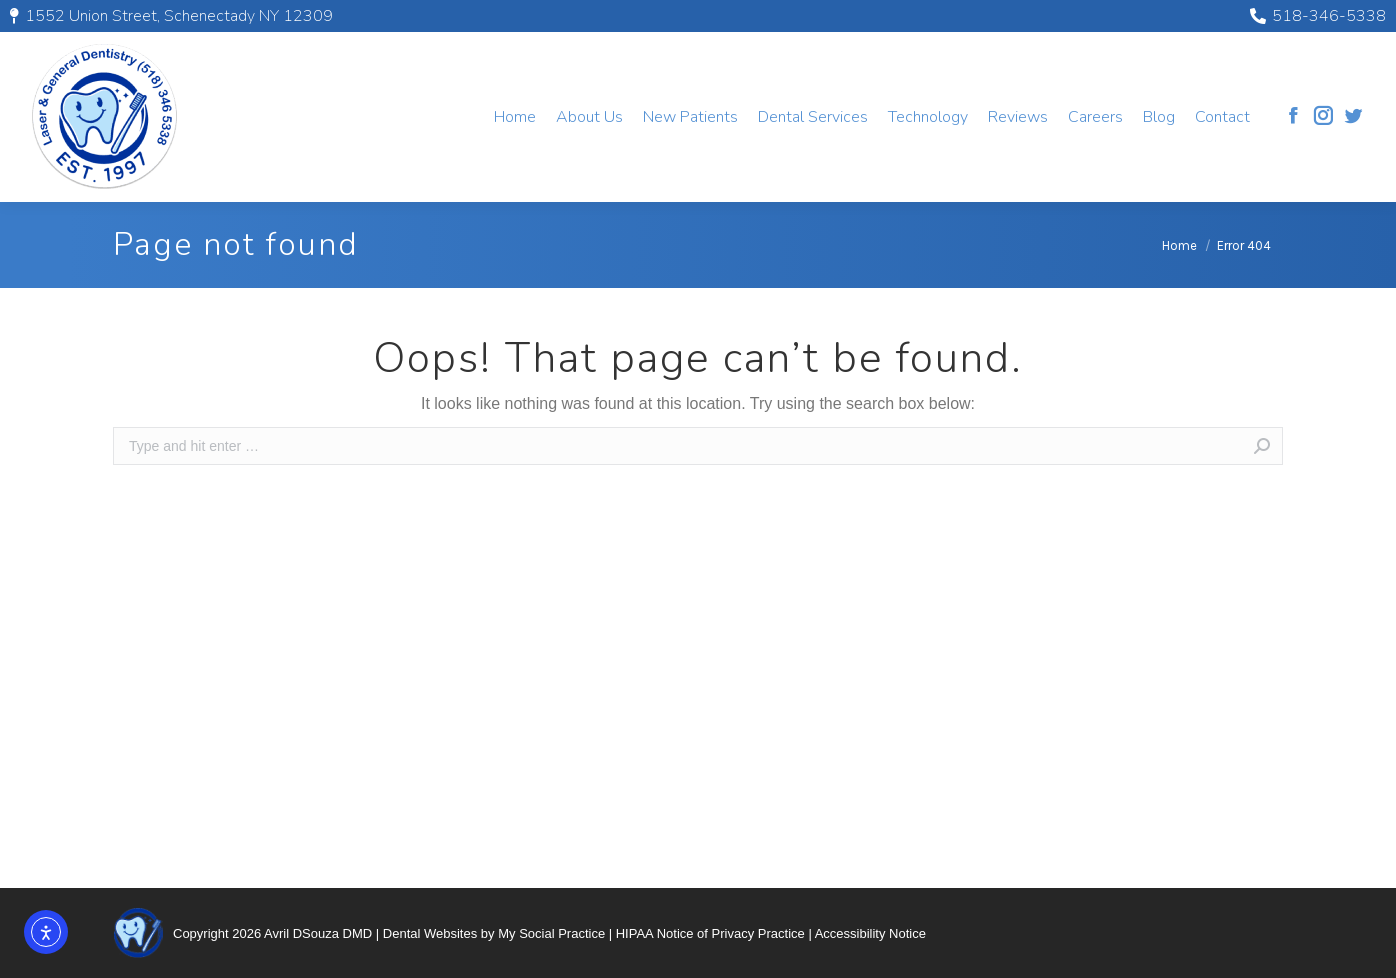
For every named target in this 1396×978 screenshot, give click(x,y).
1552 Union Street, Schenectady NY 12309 (171, 16)
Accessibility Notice (870, 933)
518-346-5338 (1318, 16)
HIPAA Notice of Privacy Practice (710, 933)
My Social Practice (551, 933)
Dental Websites (430, 933)
